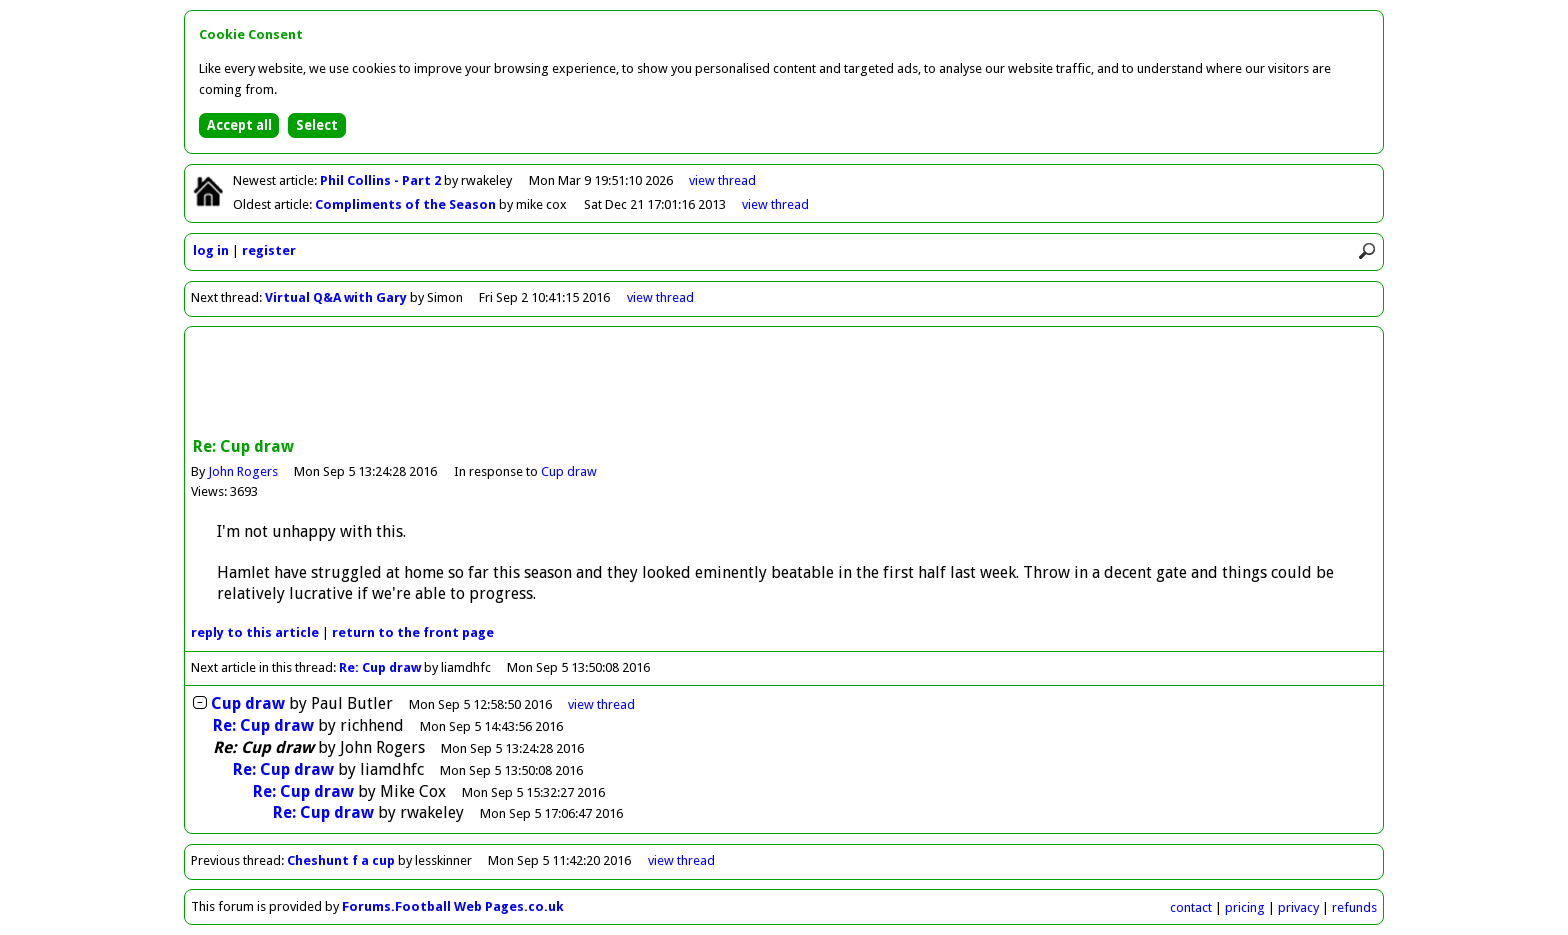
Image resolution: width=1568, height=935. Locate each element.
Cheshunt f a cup (341, 860)
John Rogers (243, 471)
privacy (1298, 907)
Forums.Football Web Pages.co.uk (453, 906)
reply (255, 632)
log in (211, 250)
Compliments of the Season (407, 204)
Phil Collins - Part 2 (382, 180)
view (722, 180)
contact (1191, 907)
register (269, 250)
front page (413, 632)
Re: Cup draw (380, 667)
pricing (1245, 907)
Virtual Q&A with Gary (336, 297)
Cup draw (569, 471)
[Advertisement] (784, 384)
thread (601, 704)
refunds (1354, 907)
